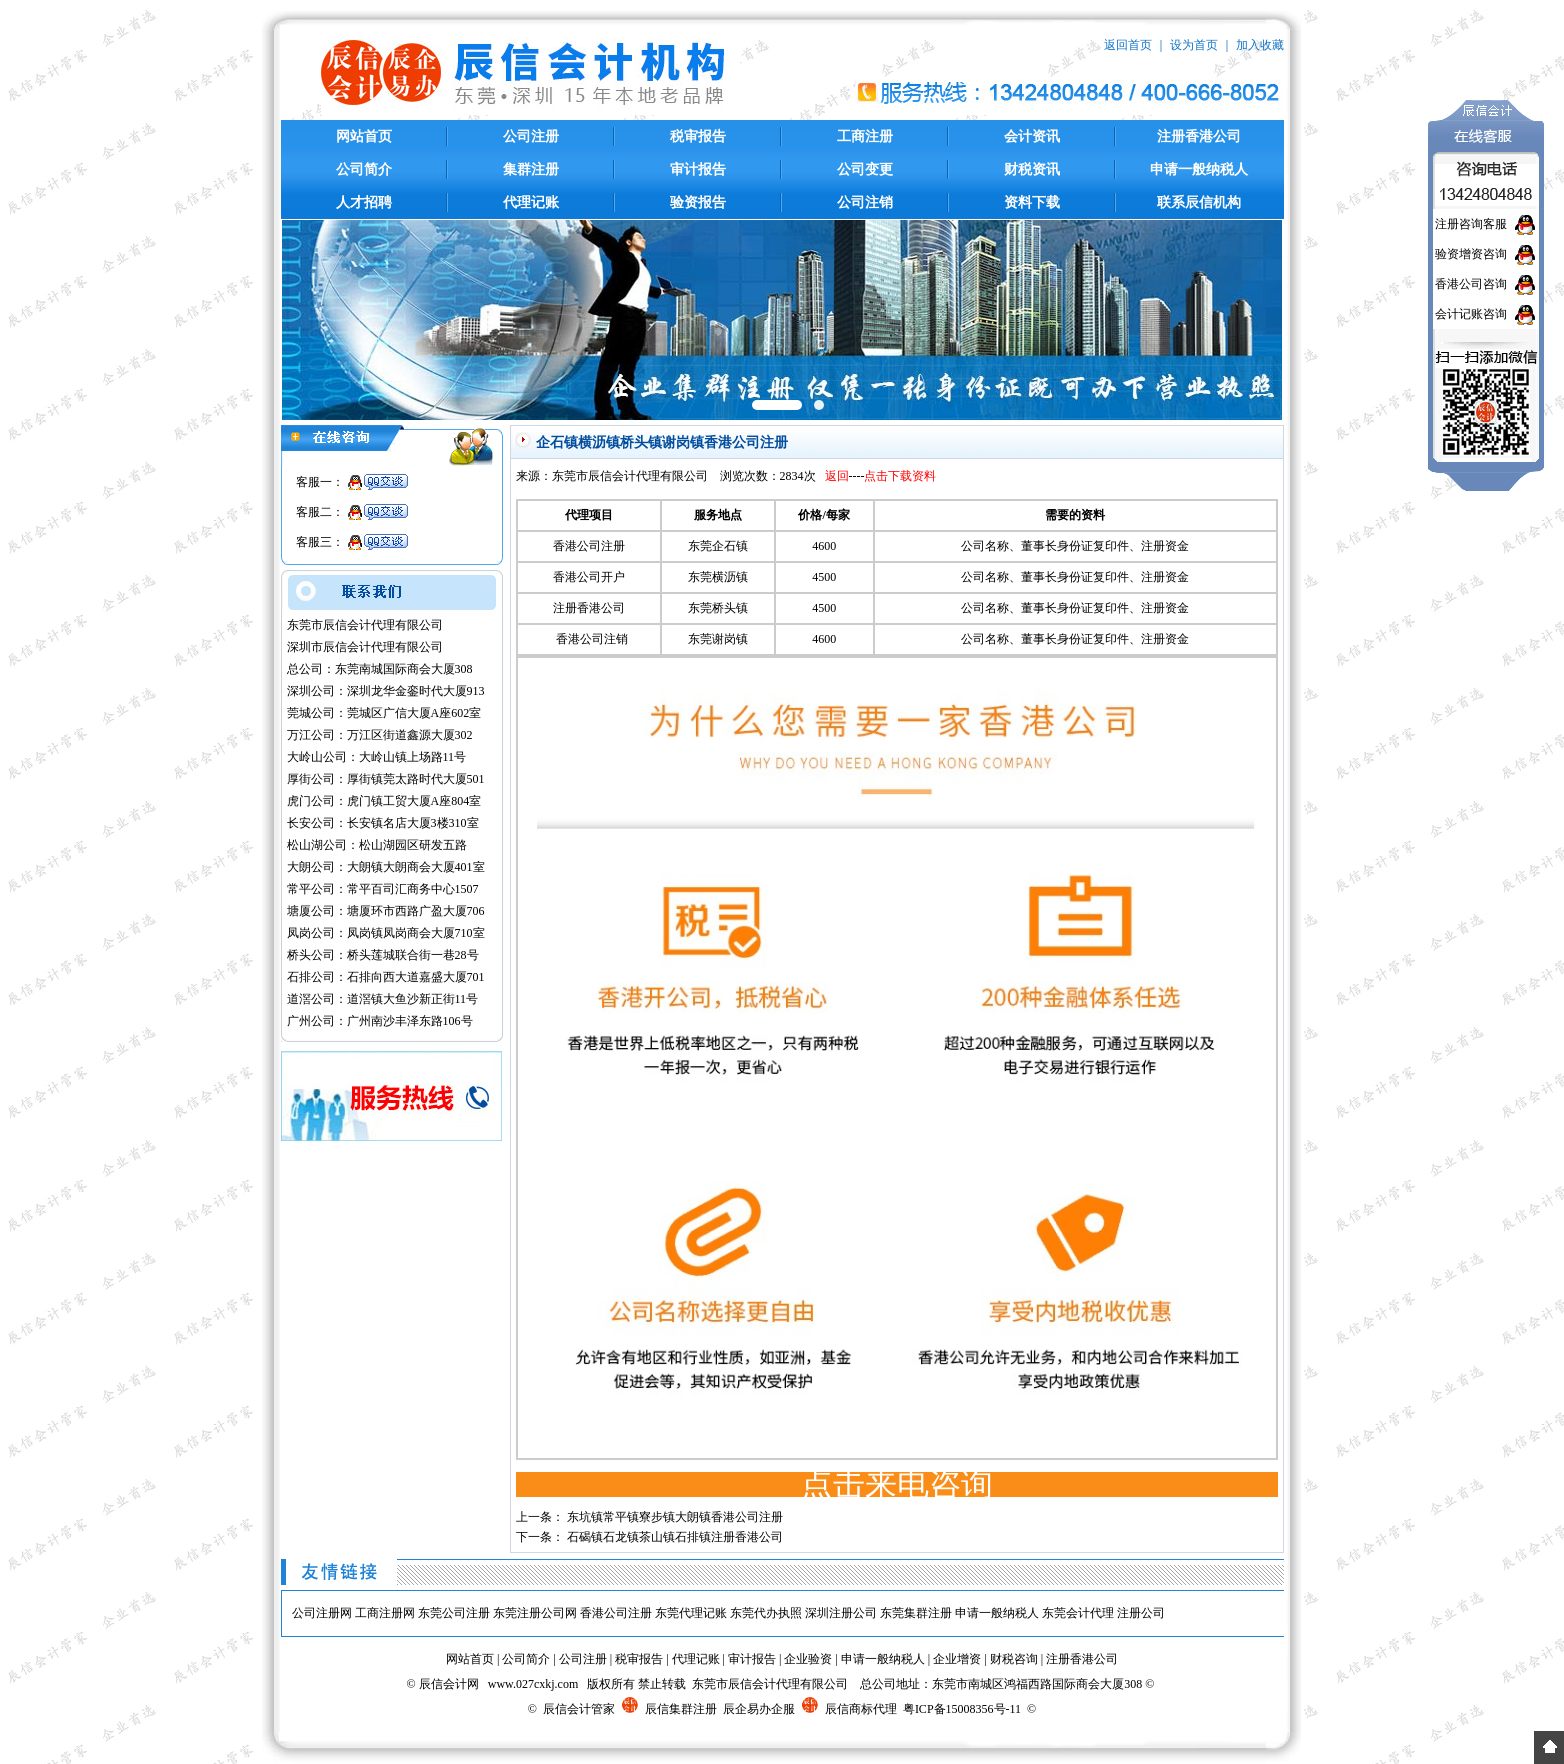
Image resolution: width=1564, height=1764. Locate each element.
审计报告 (698, 169)
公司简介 (364, 169)
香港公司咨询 (1471, 284)
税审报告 (698, 136)
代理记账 (531, 202)
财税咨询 (1014, 1659)
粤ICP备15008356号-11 (962, 1709)
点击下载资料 (900, 476)
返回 (837, 476)
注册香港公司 (1199, 136)
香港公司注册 (616, 1613)
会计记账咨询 (1471, 314)
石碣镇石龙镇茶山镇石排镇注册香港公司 (675, 1537)
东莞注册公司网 (535, 1613)
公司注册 (531, 136)
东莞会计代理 (1078, 1613)
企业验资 (808, 1659)
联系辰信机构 (1199, 202)
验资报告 (698, 202)
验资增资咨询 (1471, 254)
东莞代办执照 (766, 1613)
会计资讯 (1032, 136)
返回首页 (1128, 45)
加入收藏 (1260, 45)
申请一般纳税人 (1199, 169)
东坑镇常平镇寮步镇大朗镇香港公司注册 (675, 1517)
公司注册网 (322, 1613)
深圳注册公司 (841, 1613)
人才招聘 (364, 202)
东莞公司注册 (454, 1613)
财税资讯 (1032, 169)
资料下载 (1032, 202)
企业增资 (957, 1659)
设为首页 (1194, 45)
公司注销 (865, 202)
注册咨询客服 (1471, 224)
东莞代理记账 (691, 1613)
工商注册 (865, 136)
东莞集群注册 (916, 1613)
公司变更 (865, 169)
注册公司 (1141, 1613)
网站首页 (364, 136)
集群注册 (531, 169)
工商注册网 (385, 1613)
